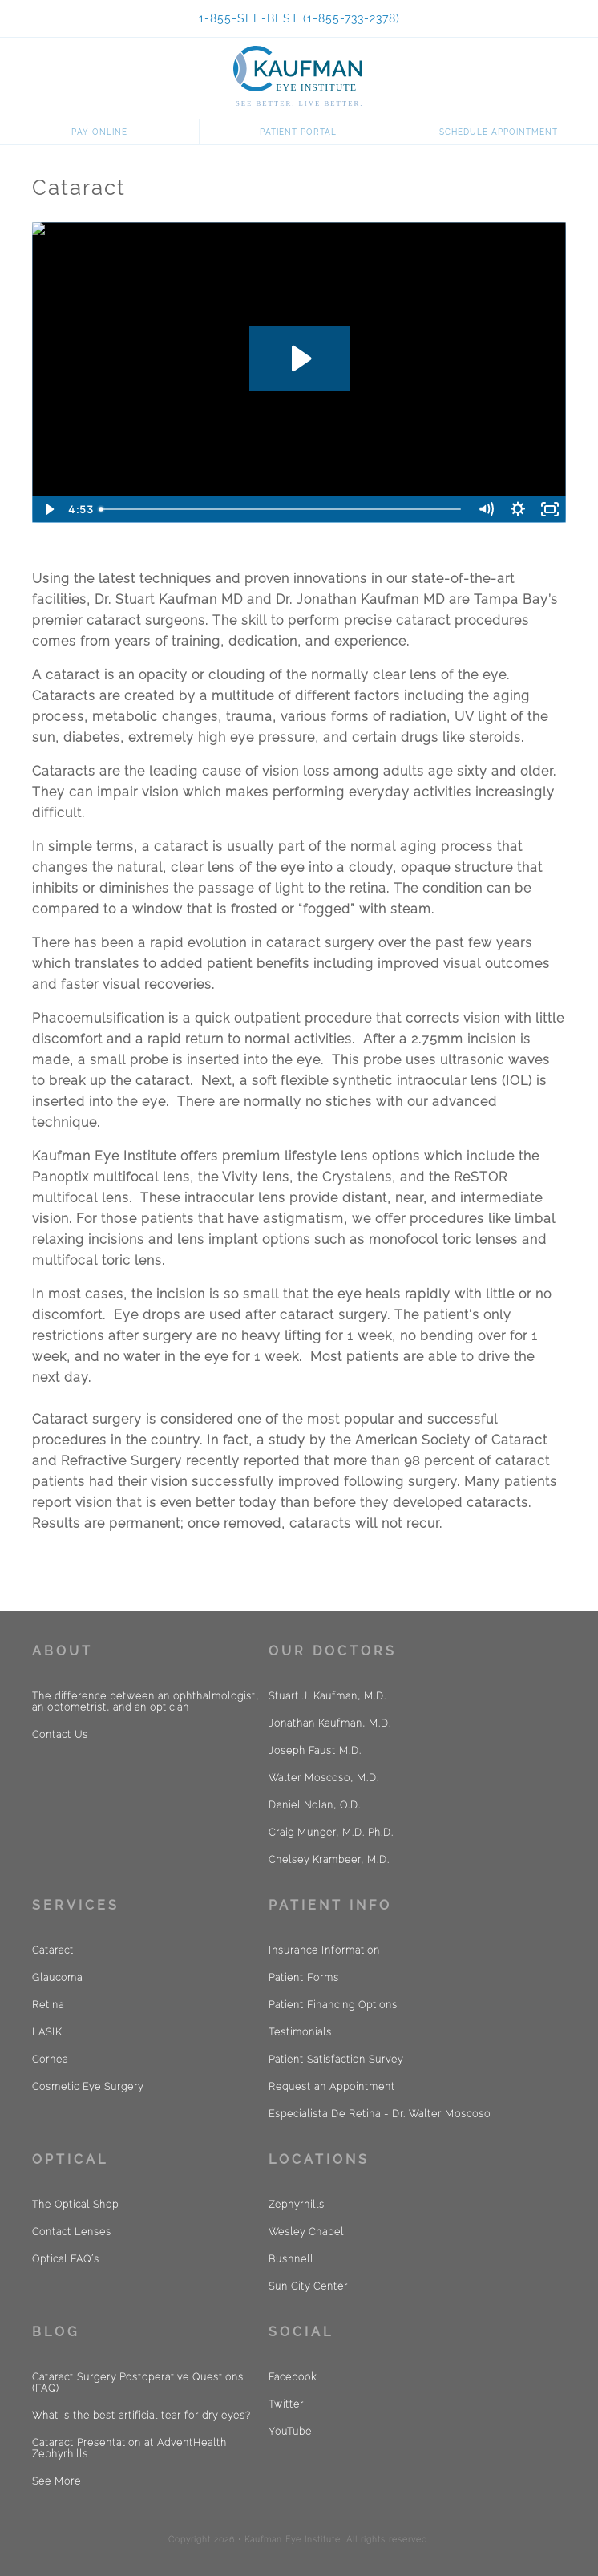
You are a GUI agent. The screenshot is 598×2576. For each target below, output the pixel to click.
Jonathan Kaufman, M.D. (330, 1723)
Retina (48, 2005)
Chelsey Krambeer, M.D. (329, 1859)
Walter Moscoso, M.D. (324, 1778)
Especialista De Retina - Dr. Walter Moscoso (380, 2114)
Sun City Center (308, 2286)
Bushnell (291, 2259)
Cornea (50, 2059)
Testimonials (300, 2032)
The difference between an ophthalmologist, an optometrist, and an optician (145, 1702)
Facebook (293, 2377)
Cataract (53, 1950)
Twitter (286, 2404)
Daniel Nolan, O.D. (315, 1805)
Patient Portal (298, 132)
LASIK (47, 2032)
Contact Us (60, 1734)
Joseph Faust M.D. (315, 1750)
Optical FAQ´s (65, 2259)
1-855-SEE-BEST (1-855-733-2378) (299, 18)
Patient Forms (304, 1977)
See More (56, 2481)
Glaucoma (57, 1977)
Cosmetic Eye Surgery (87, 2086)
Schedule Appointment (498, 132)
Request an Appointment (332, 2086)
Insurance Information (324, 1950)
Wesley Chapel (306, 2232)
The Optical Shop (75, 2204)
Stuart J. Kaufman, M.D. (327, 1696)
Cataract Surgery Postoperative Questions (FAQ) (138, 2382)
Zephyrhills (297, 2204)
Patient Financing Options (333, 2005)
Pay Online (99, 132)
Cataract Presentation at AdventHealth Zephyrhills (129, 2448)
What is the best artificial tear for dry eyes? (141, 2415)
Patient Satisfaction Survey (336, 2059)
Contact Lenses (71, 2232)
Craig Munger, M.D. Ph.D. (331, 1832)
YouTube (290, 2431)
